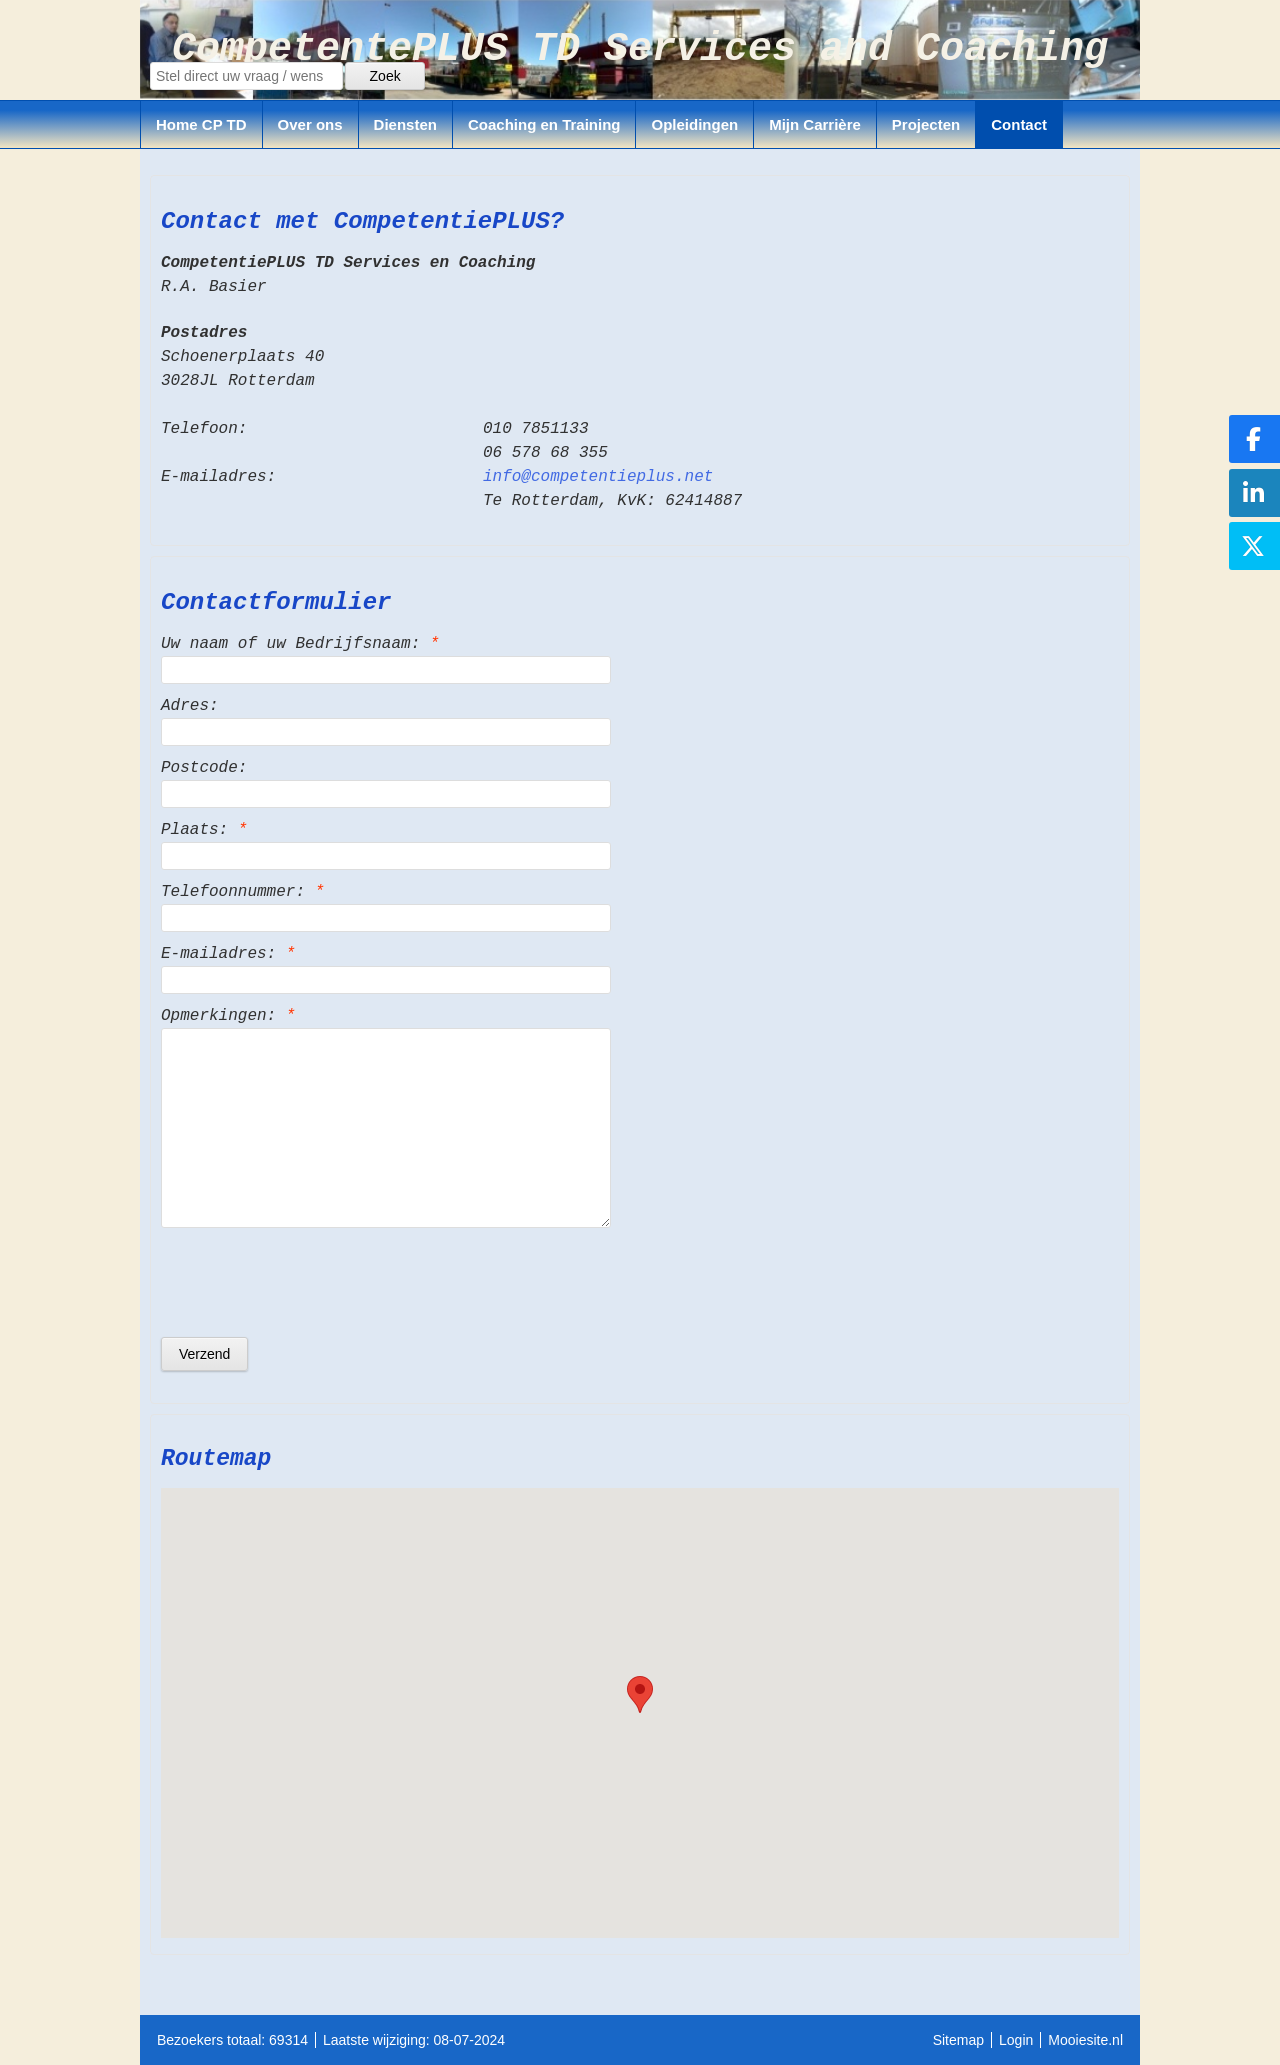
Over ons (310, 124)
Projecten (926, 124)
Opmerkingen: (228, 1016)
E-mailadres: (228, 954)
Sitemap (958, 2040)
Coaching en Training (544, 124)
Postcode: (204, 768)
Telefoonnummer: (242, 892)
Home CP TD (201, 124)
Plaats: (204, 830)
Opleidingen (694, 124)
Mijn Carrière (815, 124)
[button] (640, 1694)
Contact (1019, 124)
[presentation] (313, 1282)
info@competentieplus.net (598, 477)
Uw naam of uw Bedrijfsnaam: (300, 644)
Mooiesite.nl (1085, 2040)
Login (1016, 2040)
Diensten (405, 124)
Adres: (190, 706)
